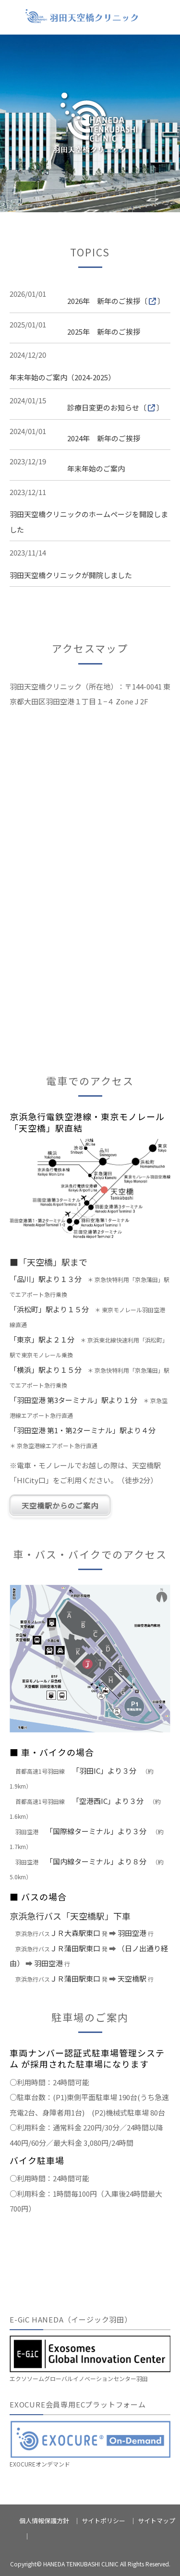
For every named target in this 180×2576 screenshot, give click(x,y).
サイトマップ (156, 2520)
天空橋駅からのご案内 (60, 1505)
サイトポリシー (103, 2520)
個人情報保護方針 (44, 2520)
